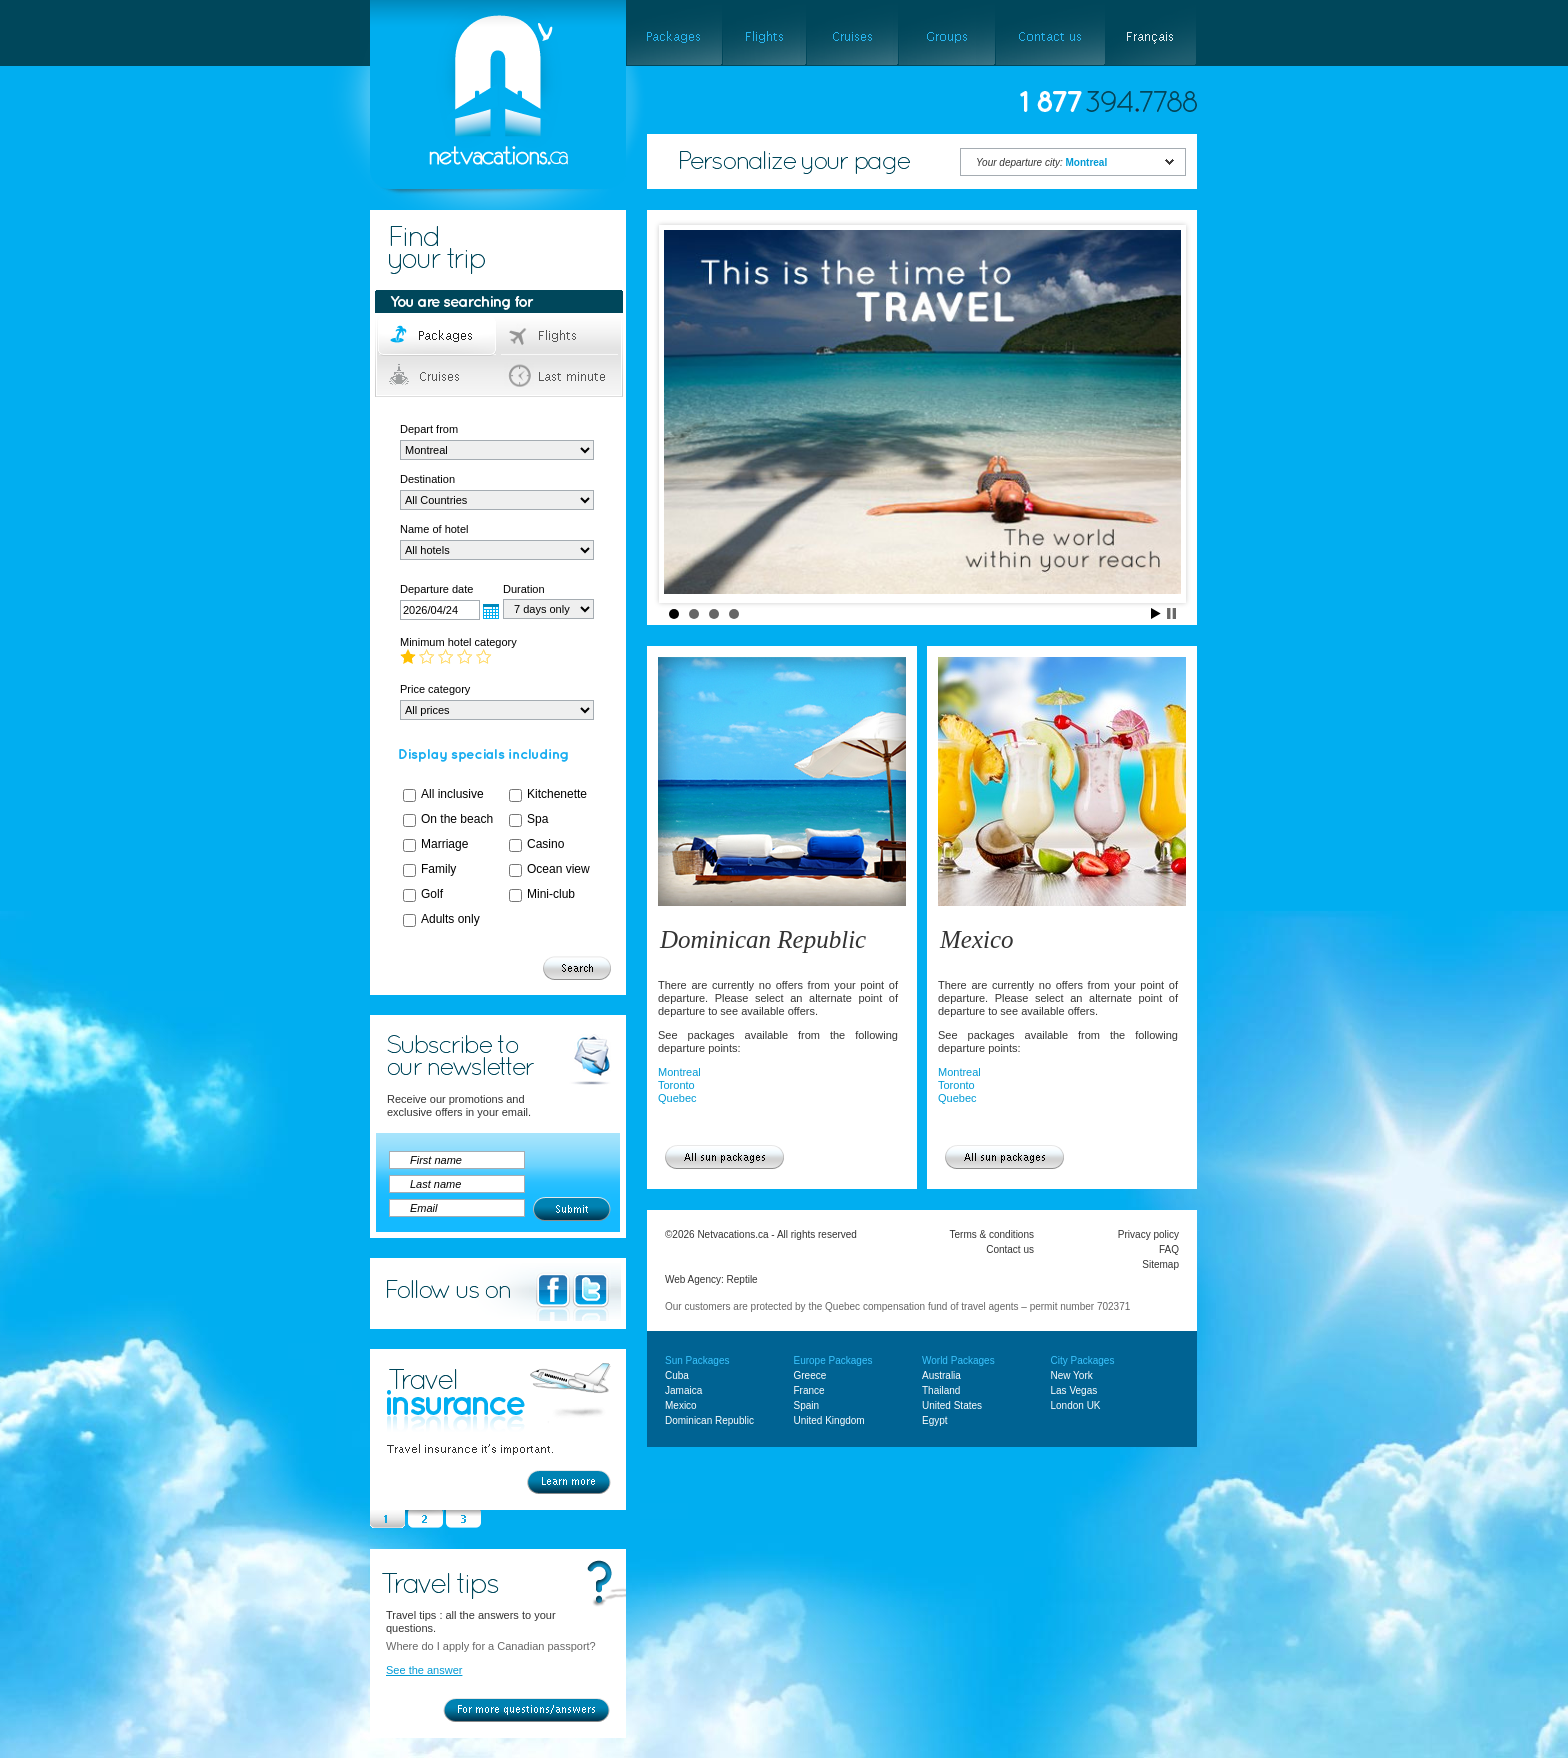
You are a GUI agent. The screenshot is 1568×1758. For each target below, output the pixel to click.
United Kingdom (829, 1420)
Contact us (1010, 1249)
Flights (560, 336)
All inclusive (452, 794)
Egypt (935, 1420)
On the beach (457, 819)
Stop (1171, 613)
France (809, 1390)
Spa (537, 819)
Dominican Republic (763, 939)
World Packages (958, 1360)
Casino (545, 844)
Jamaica (683, 1390)
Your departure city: (1041, 162)
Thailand (941, 1390)
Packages (438, 336)
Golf (432, 894)
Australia (941, 1375)
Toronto (676, 1085)
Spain (807, 1405)
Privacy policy (1148, 1234)
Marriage (444, 844)
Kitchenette (557, 794)
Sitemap (1160, 1264)
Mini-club (551, 894)
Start (1156, 613)
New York (1072, 1375)
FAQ (1169, 1249)
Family (438, 869)
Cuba (677, 1375)
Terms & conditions (992, 1234)
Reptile (742, 1279)
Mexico (977, 939)
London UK (1076, 1405)
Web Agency (693, 1279)
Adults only (450, 919)
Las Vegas (1074, 1390)
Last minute (560, 376)
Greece (810, 1375)
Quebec (677, 1098)
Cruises (438, 376)
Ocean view (558, 869)
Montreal (679, 1072)
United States (952, 1405)
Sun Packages (697, 1360)
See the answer (424, 1670)
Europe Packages (833, 1360)
